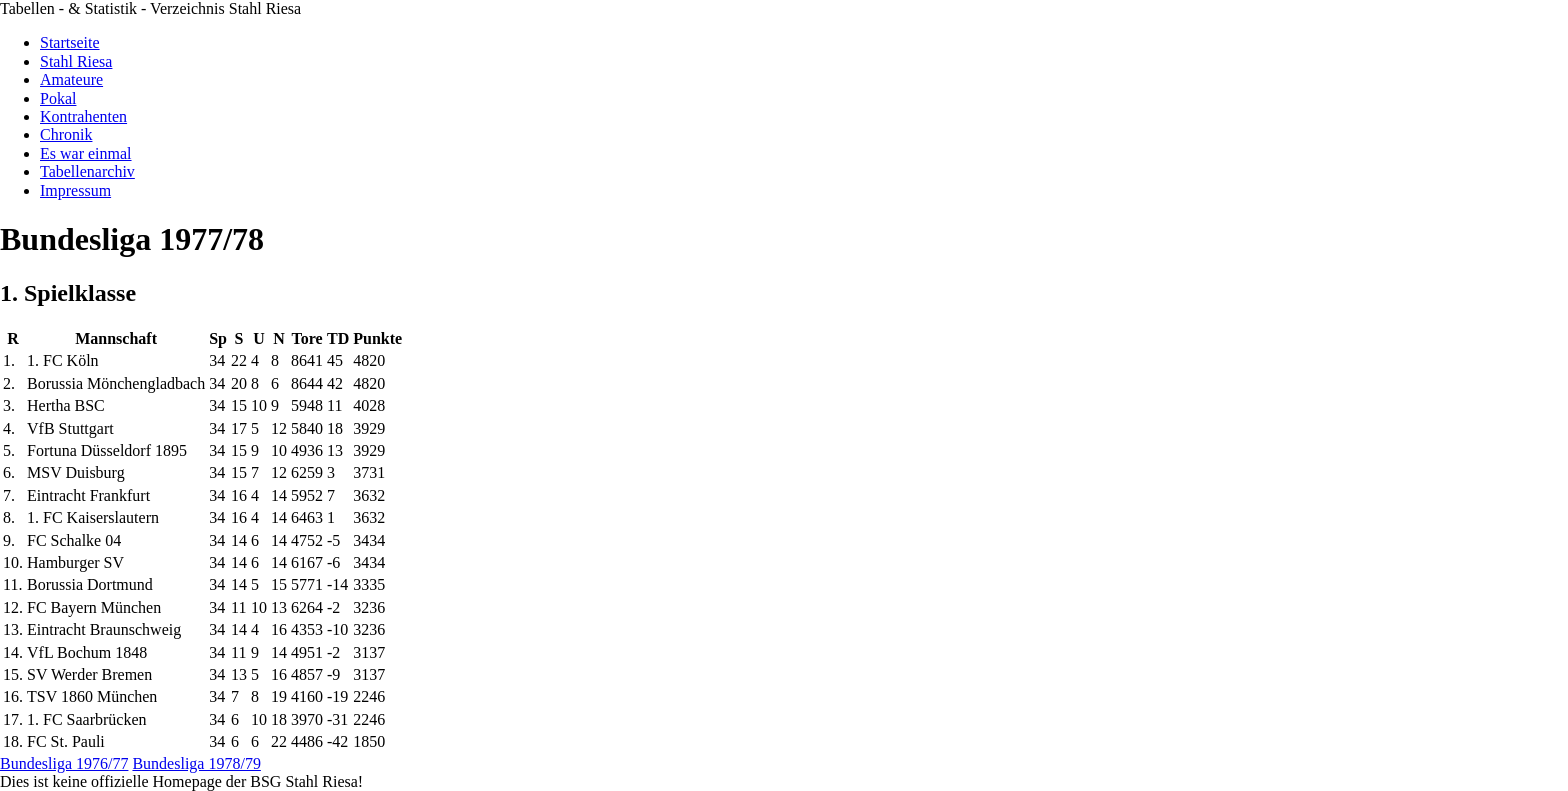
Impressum (75, 190)
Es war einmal (86, 153)
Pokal (58, 98)
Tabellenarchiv (87, 171)
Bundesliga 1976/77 (64, 763)
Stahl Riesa (76, 61)
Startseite (70, 42)
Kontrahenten (83, 116)
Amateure (71, 79)
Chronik (66, 134)
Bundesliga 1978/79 (196, 763)
